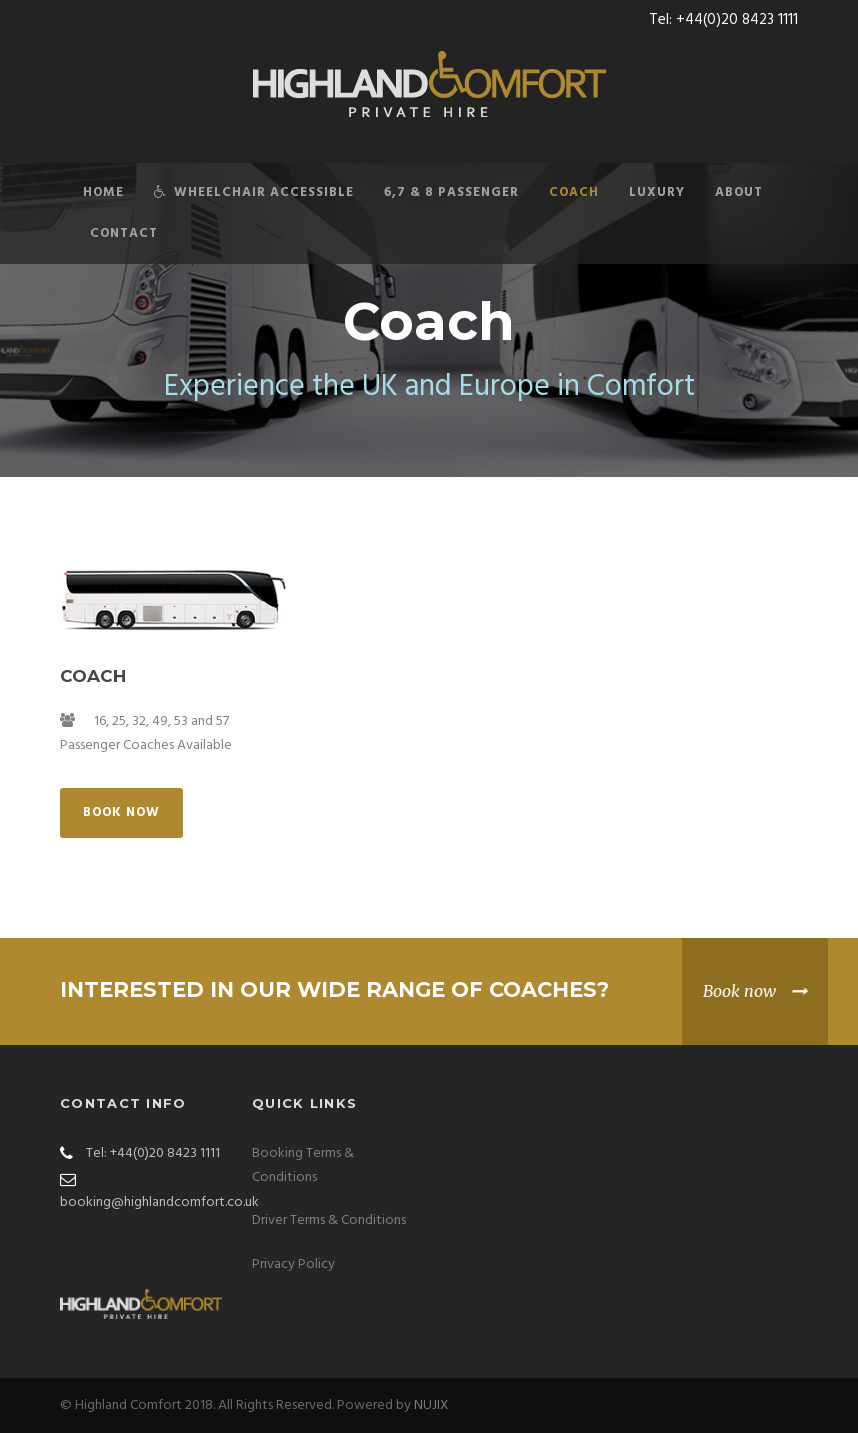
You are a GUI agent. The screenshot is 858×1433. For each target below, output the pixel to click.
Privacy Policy (293, 1264)
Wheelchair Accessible (254, 192)
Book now (739, 991)
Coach (574, 192)
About (739, 192)
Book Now (121, 812)
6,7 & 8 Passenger (451, 192)
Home (103, 192)
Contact (124, 233)
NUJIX (431, 1405)
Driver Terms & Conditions (329, 1220)
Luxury (657, 192)
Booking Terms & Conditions (303, 1165)
